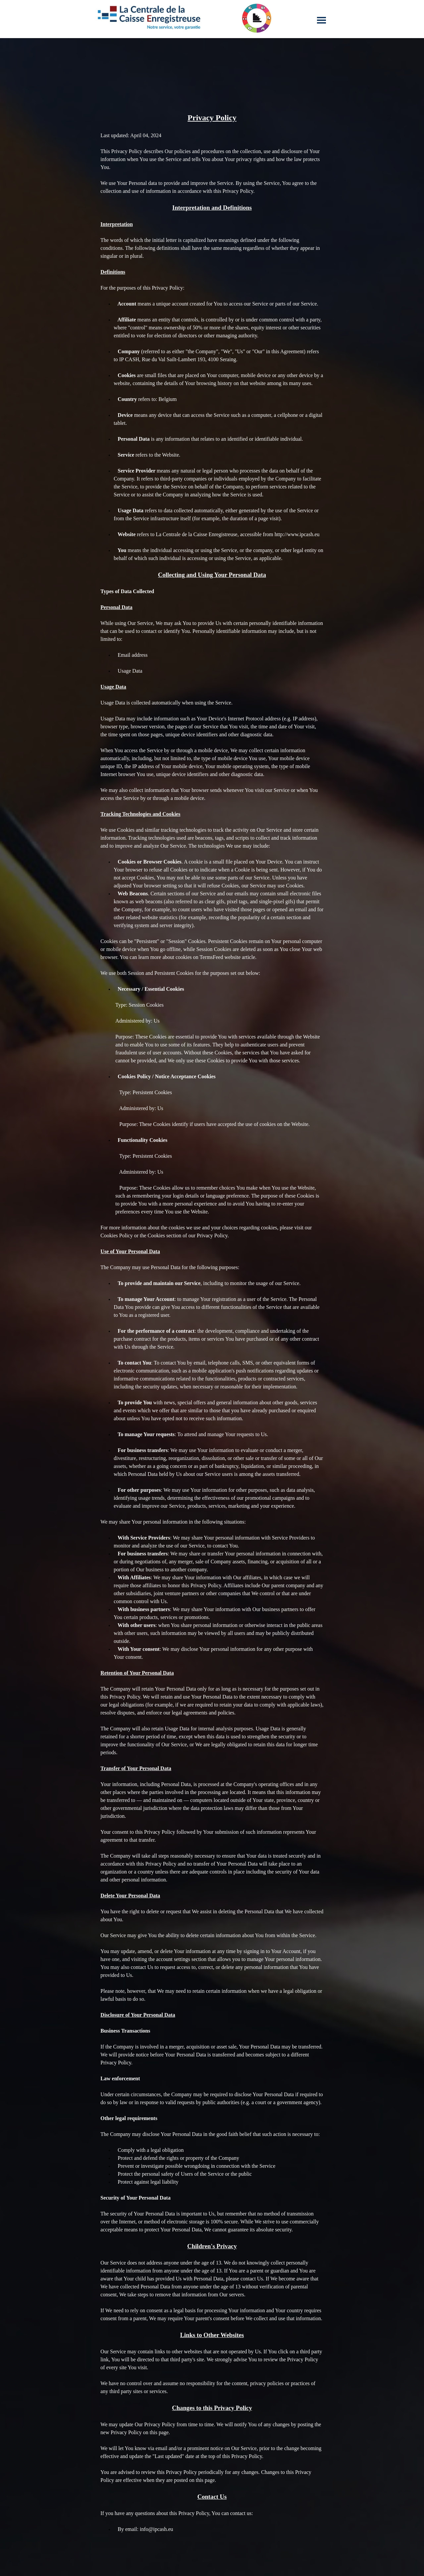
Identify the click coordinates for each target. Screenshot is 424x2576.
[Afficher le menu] (321, 20)
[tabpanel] (211, 1326)
